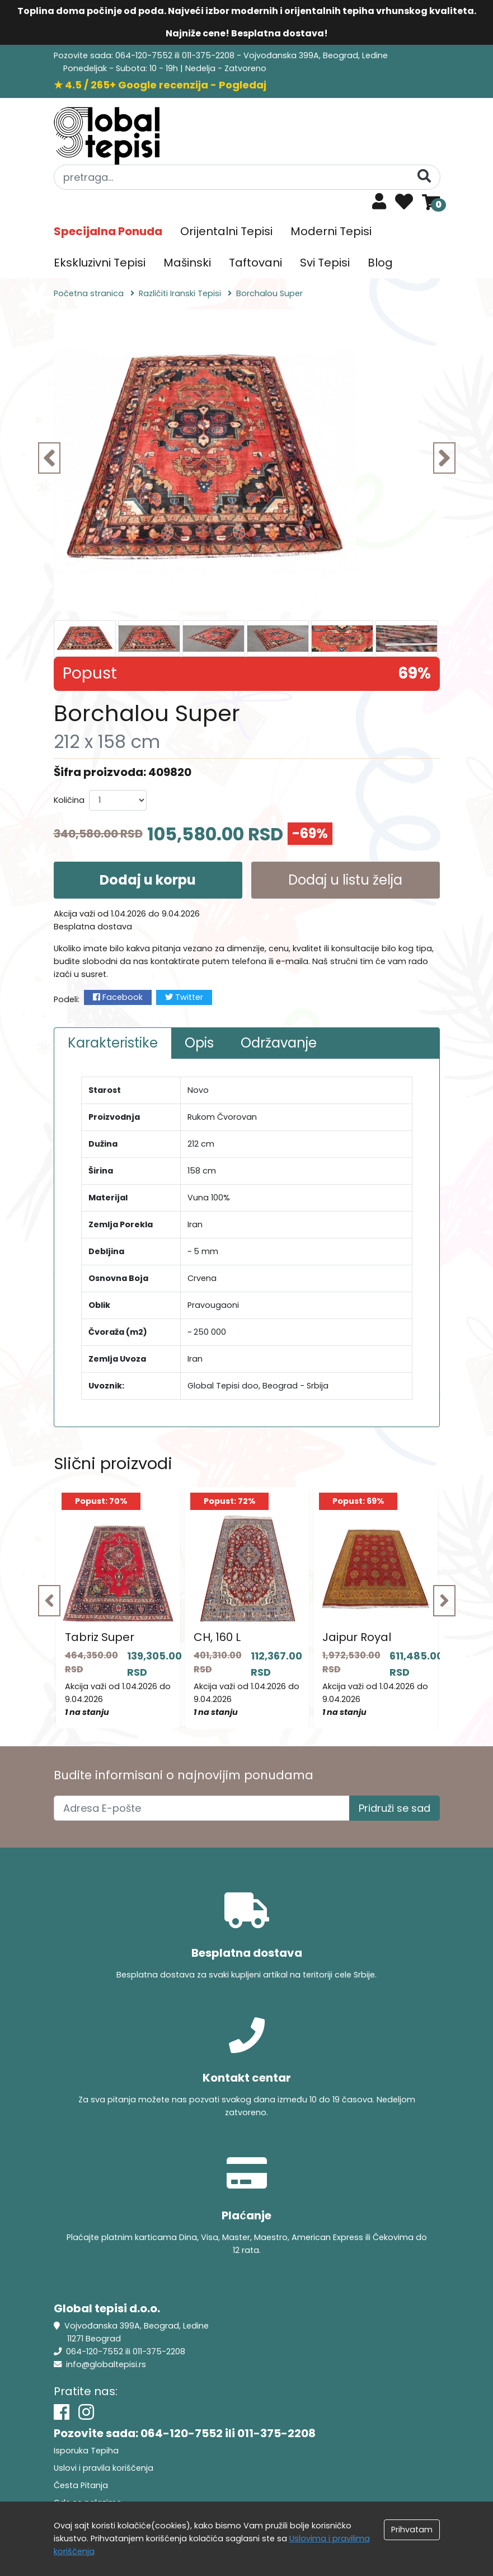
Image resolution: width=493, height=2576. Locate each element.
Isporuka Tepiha (86, 2450)
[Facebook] (61, 2412)
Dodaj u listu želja (345, 880)
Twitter (184, 997)
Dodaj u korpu (148, 880)
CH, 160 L (217, 1637)
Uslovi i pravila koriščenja (103, 2468)
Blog (380, 262)
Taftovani (255, 262)
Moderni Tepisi (331, 231)
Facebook (118, 997)
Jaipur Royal (356, 1637)
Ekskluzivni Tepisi (99, 262)
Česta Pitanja (81, 2485)
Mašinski (187, 262)
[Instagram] (86, 2412)
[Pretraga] (424, 177)
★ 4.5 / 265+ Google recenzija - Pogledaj (160, 85)
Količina (69, 800)
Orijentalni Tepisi (226, 231)
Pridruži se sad (394, 1808)
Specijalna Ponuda (108, 231)
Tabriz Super (99, 1637)
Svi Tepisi (325, 262)
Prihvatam (412, 2529)
